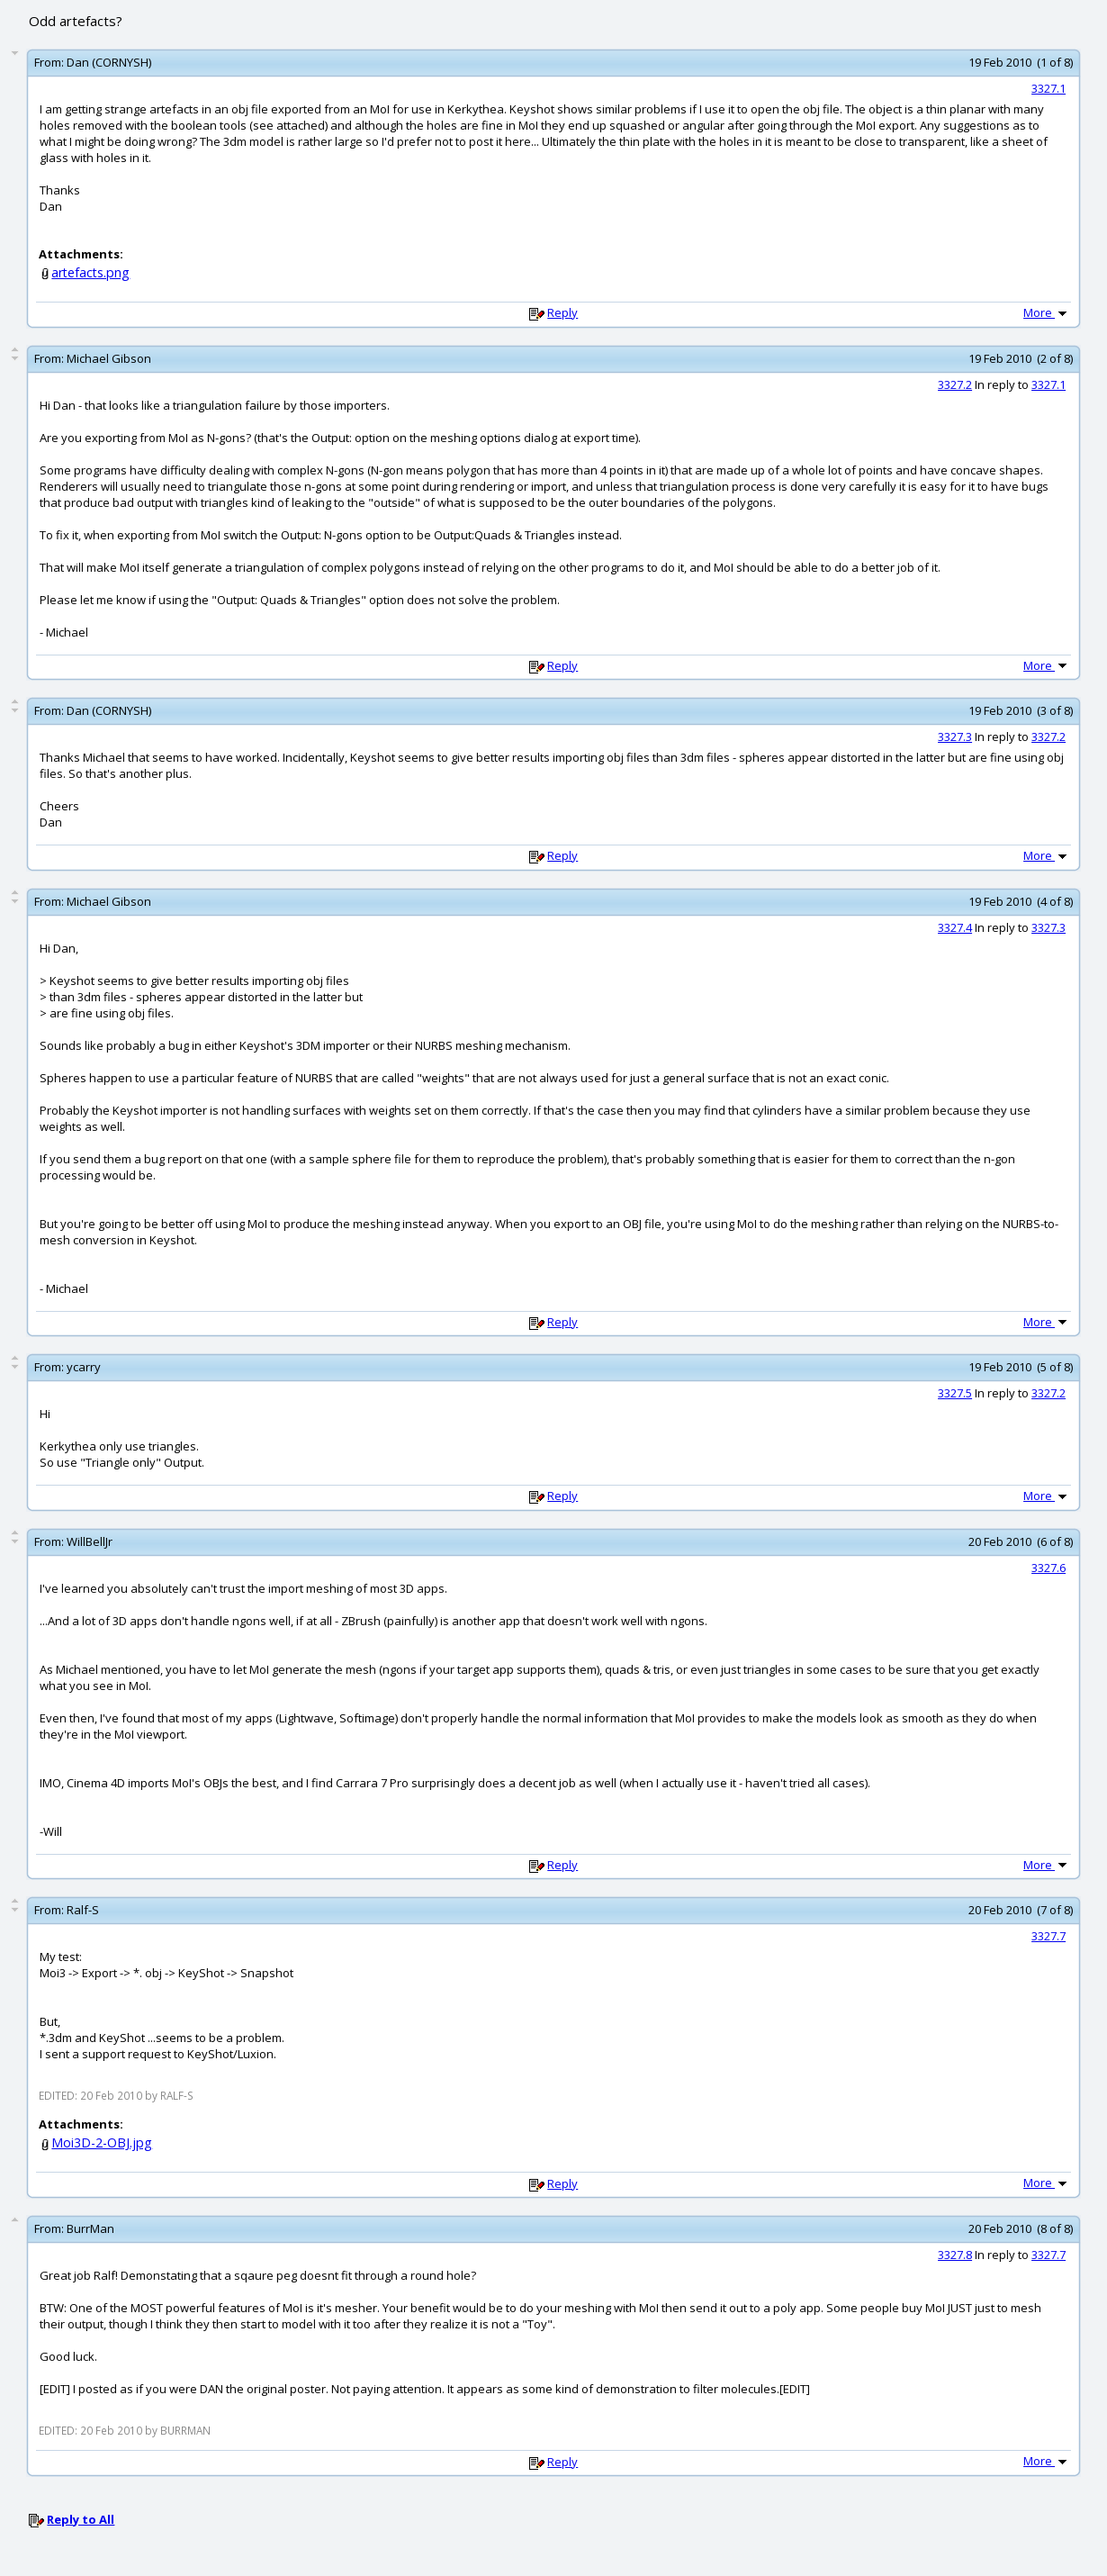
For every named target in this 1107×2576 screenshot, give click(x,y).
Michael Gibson (109, 358)
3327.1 (1048, 88)
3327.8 (955, 2254)
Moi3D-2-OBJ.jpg (101, 2142)
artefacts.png (90, 272)
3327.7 (1048, 1936)
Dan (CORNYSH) (109, 62)
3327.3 (955, 736)
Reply (562, 312)
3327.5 (955, 1393)
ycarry (84, 1367)
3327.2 (955, 384)
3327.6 (1048, 1567)
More (1046, 312)
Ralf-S (83, 1910)
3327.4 (955, 927)
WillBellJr (89, 1541)
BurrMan (90, 2228)
